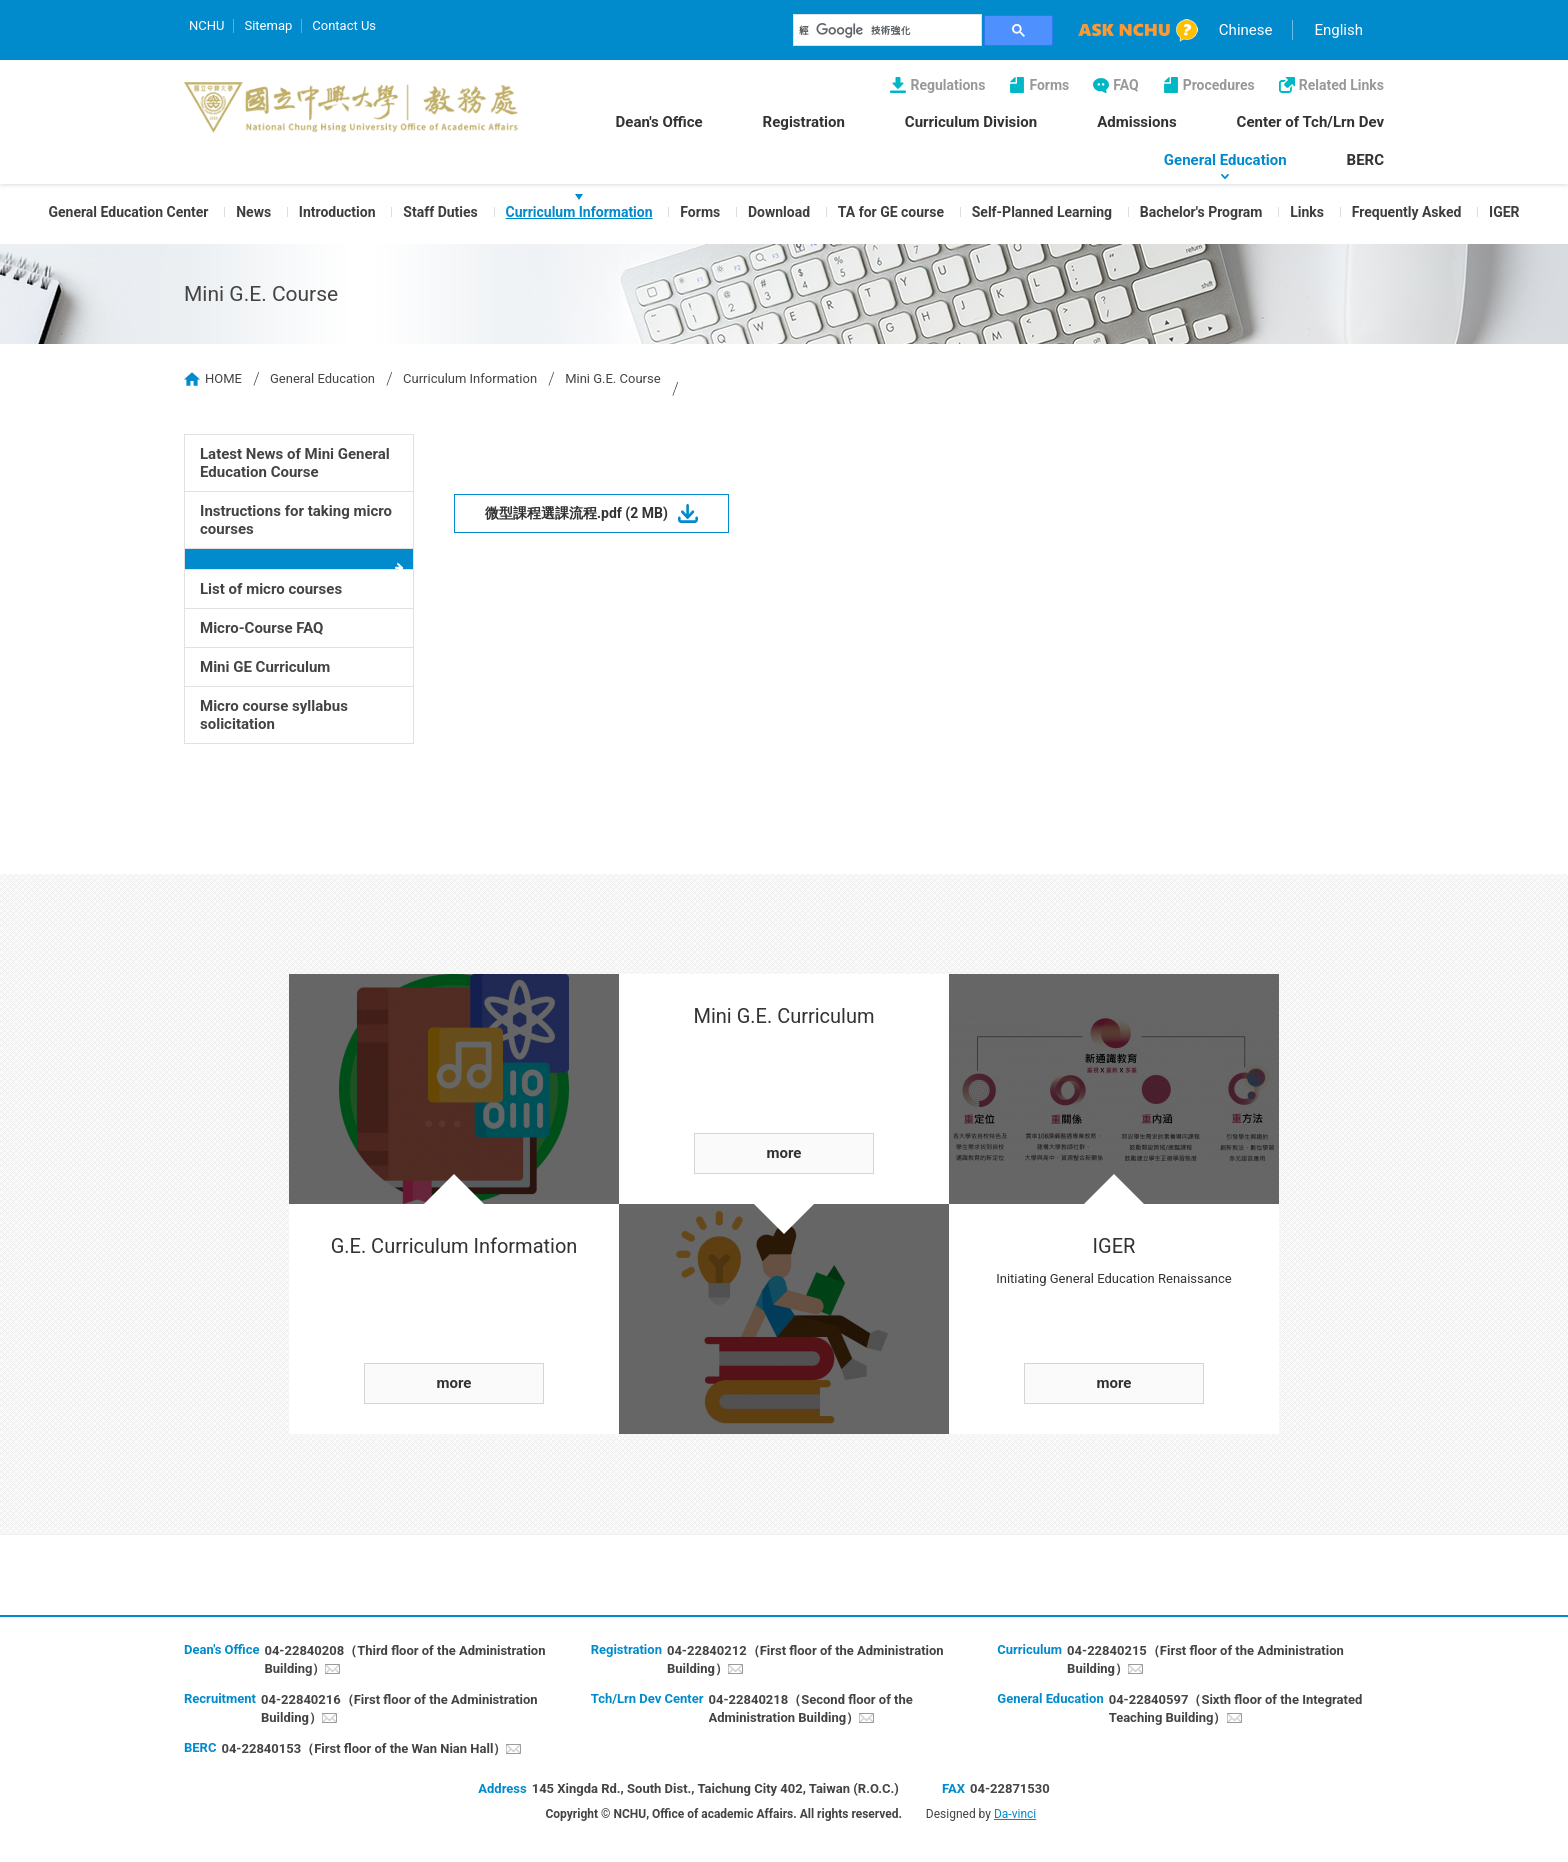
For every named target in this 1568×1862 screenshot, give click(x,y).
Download (779, 212)
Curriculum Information (579, 212)
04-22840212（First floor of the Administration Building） (805, 1659)
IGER (1504, 212)
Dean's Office (659, 122)
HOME (223, 378)
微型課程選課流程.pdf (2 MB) (576, 513)
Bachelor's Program (1201, 212)
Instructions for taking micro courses (296, 520)
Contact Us (344, 25)
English (1338, 30)
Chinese (1246, 30)
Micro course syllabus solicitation (274, 715)
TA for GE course (891, 212)
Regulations (947, 85)
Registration (804, 122)
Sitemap (268, 25)
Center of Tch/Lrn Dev (1310, 122)
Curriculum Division (971, 122)
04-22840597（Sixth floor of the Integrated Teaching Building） (1236, 1708)
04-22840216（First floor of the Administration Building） (399, 1708)
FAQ (1125, 85)
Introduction (337, 212)
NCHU (206, 25)
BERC (1365, 160)
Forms (1049, 85)
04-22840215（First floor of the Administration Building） (1205, 1659)
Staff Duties (440, 212)
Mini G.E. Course (612, 378)
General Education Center (128, 212)
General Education (1225, 160)
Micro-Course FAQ (261, 628)
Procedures (1219, 85)
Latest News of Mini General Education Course (295, 463)
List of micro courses (271, 589)
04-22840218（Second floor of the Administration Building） (811, 1708)
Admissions (1136, 122)
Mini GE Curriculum (265, 667)
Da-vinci (1015, 1814)
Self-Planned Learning (1042, 212)
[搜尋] (888, 30)
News (253, 212)
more (454, 1383)
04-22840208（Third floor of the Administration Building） (404, 1659)
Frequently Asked (1407, 212)
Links (1307, 212)
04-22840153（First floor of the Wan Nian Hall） (363, 1748)
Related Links (1341, 85)
